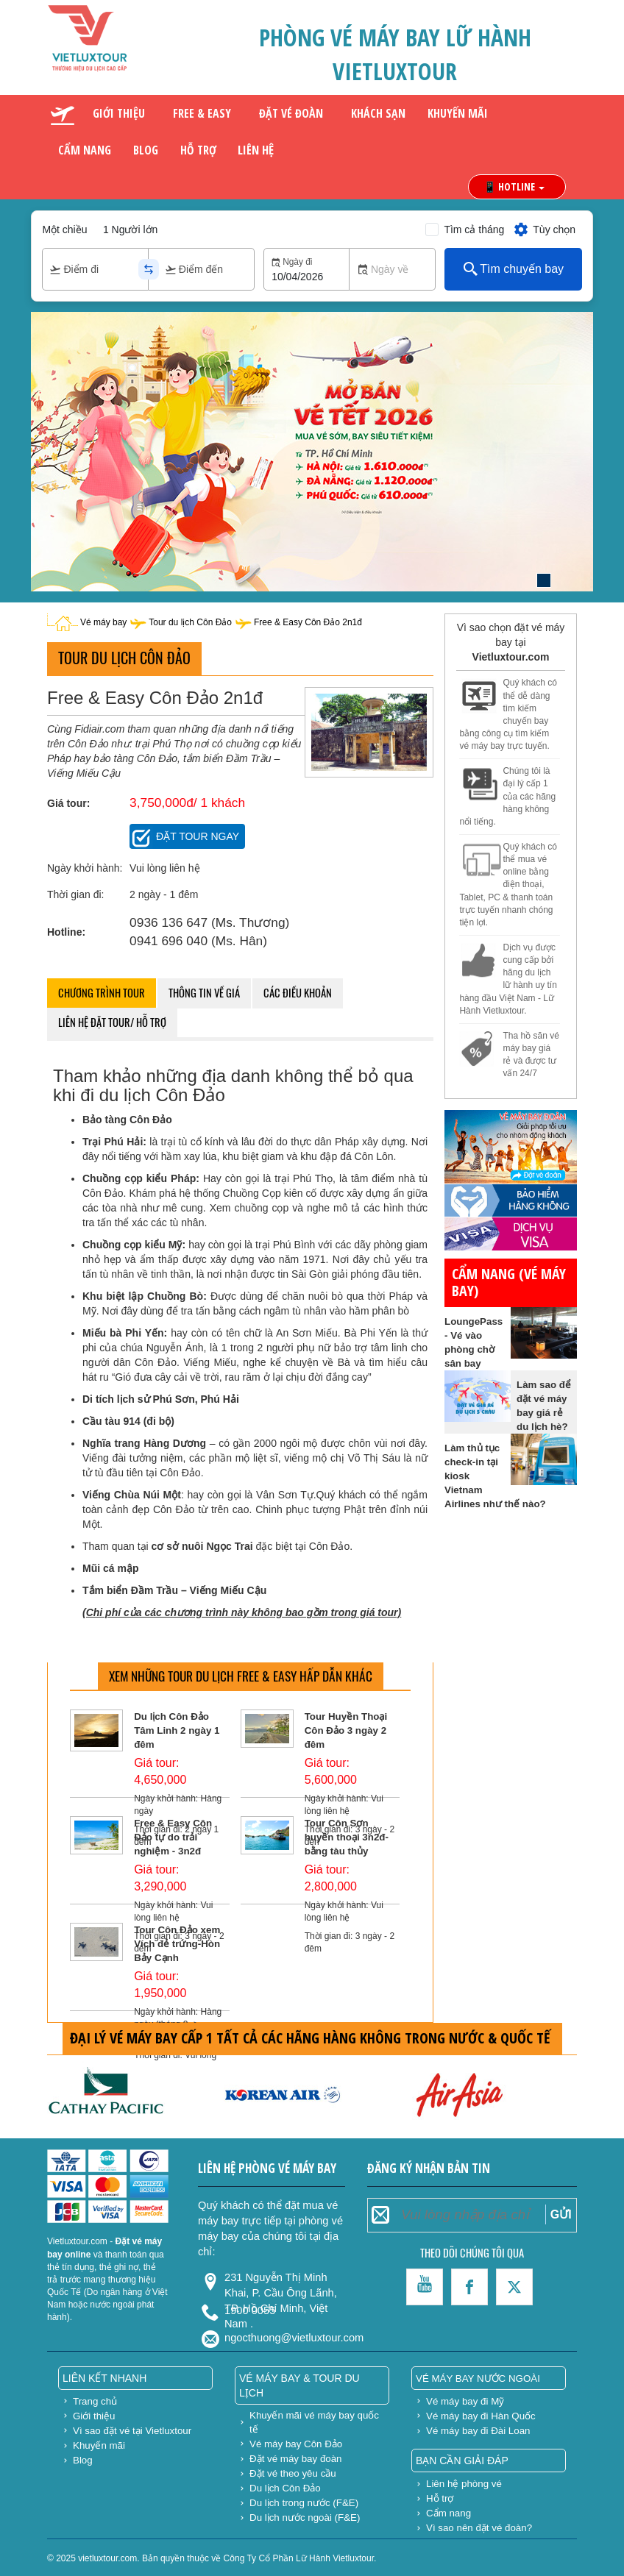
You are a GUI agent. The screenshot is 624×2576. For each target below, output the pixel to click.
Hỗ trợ (198, 150)
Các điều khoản (297, 992)
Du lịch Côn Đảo (285, 2488)
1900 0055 (249, 2310)
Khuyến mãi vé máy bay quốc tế (314, 2422)
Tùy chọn (544, 229)
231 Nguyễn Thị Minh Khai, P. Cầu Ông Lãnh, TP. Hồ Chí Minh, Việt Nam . (280, 2283)
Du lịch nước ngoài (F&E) (304, 2517)
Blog (145, 150)
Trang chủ (95, 2401)
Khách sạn (378, 113)
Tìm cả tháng (474, 229)
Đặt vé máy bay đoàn (295, 2458)
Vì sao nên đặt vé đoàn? (479, 2527)
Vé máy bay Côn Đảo (295, 2443)
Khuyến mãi (458, 113)
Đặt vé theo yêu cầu (292, 2473)
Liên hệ (256, 149)
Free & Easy (202, 113)
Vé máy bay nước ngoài (478, 2378)
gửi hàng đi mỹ (478, 1087)
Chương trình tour (101, 992)
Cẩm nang (84, 150)
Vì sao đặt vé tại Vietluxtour (132, 2430)
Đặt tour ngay (197, 836)
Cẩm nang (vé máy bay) (509, 1282)
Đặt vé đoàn (291, 113)
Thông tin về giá (204, 992)
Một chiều (64, 229)
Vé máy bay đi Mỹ (465, 2401)
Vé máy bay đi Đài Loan (478, 2430)
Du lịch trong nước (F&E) (303, 2502)
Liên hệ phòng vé (464, 2483)
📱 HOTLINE (514, 186)
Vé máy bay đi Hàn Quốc (481, 2416)
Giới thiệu (119, 113)
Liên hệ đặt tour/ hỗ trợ (112, 1022)
